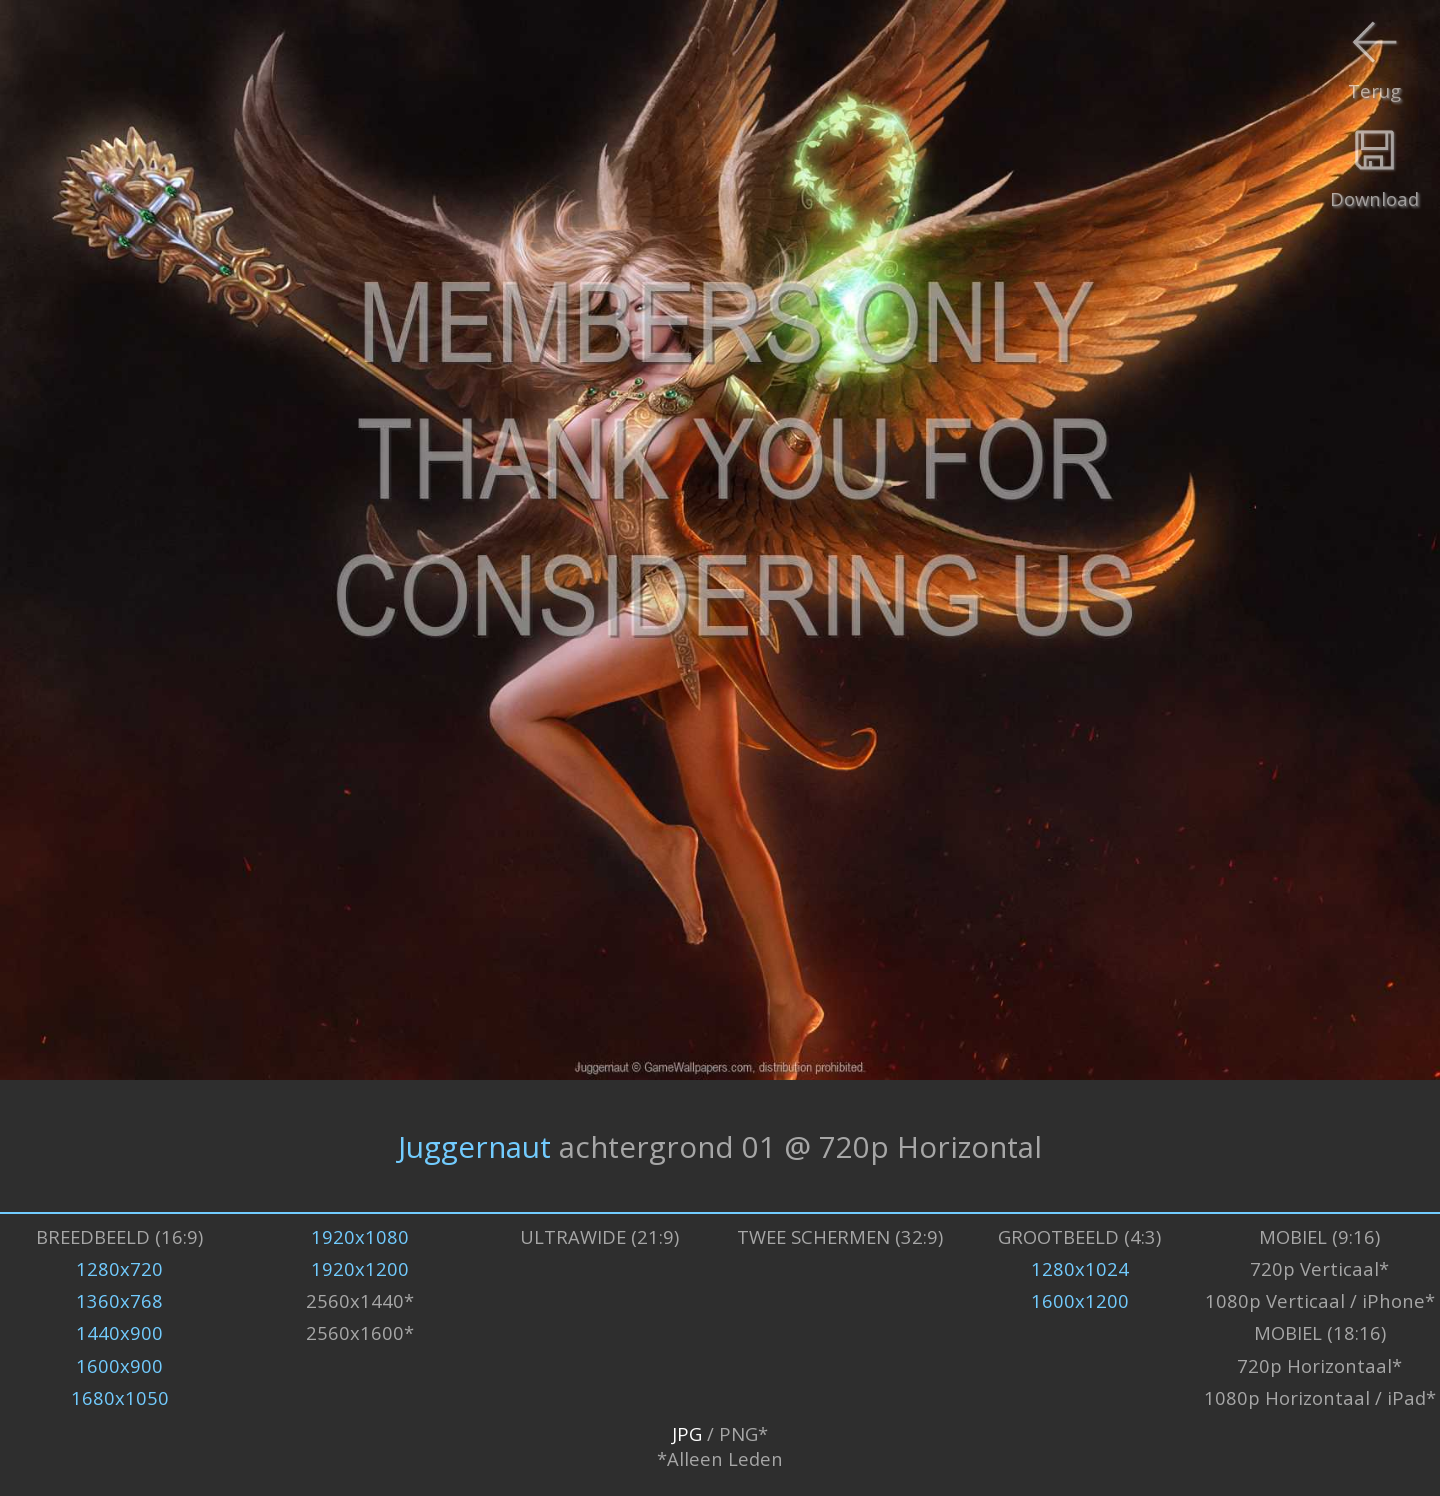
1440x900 (119, 1332)
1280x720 (119, 1268)
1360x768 (119, 1300)
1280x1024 (1080, 1268)
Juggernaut (474, 1146)
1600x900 (119, 1365)
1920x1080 (360, 1236)
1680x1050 (120, 1397)
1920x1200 (360, 1268)
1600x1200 (1080, 1300)
